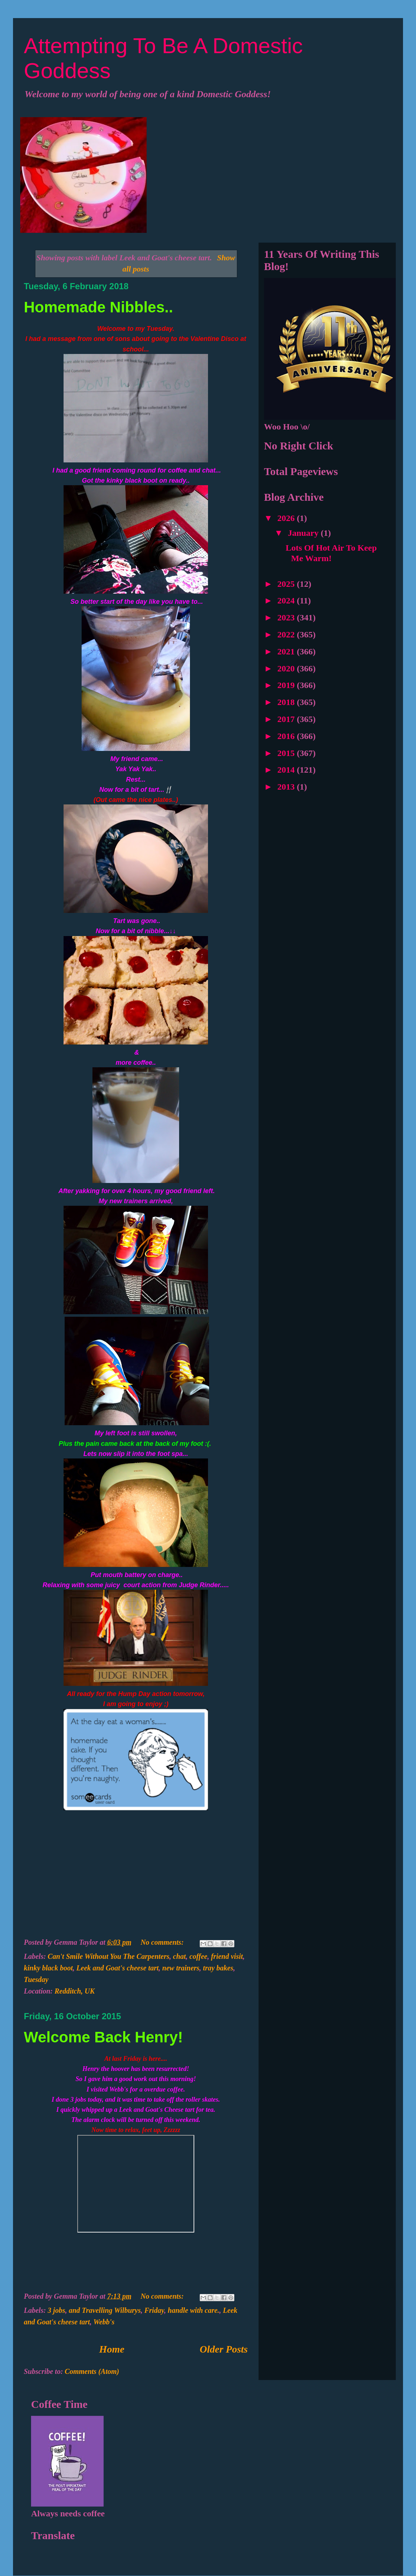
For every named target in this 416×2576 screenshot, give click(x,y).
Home (112, 2349)
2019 (287, 685)
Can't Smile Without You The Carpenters (108, 1956)
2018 (287, 702)
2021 (287, 651)
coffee (199, 1956)
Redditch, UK (75, 1991)
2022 (287, 634)
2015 (287, 753)
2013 (287, 786)
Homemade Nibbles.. (98, 307)
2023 (287, 617)
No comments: (162, 1942)
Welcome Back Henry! (103, 2037)
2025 (287, 584)
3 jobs (56, 2310)
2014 (287, 769)
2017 (287, 719)
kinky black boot (48, 1968)
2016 (287, 736)
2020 (287, 668)
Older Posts (224, 2349)
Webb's (103, 2322)
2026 (287, 518)
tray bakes (218, 1968)
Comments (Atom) (92, 2371)
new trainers (180, 1968)
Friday (154, 2310)
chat (179, 1956)
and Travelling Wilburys (104, 2310)
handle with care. (194, 2310)
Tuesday (36, 1979)
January (304, 533)
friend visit (227, 1956)
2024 (287, 600)
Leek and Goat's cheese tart (118, 1968)
